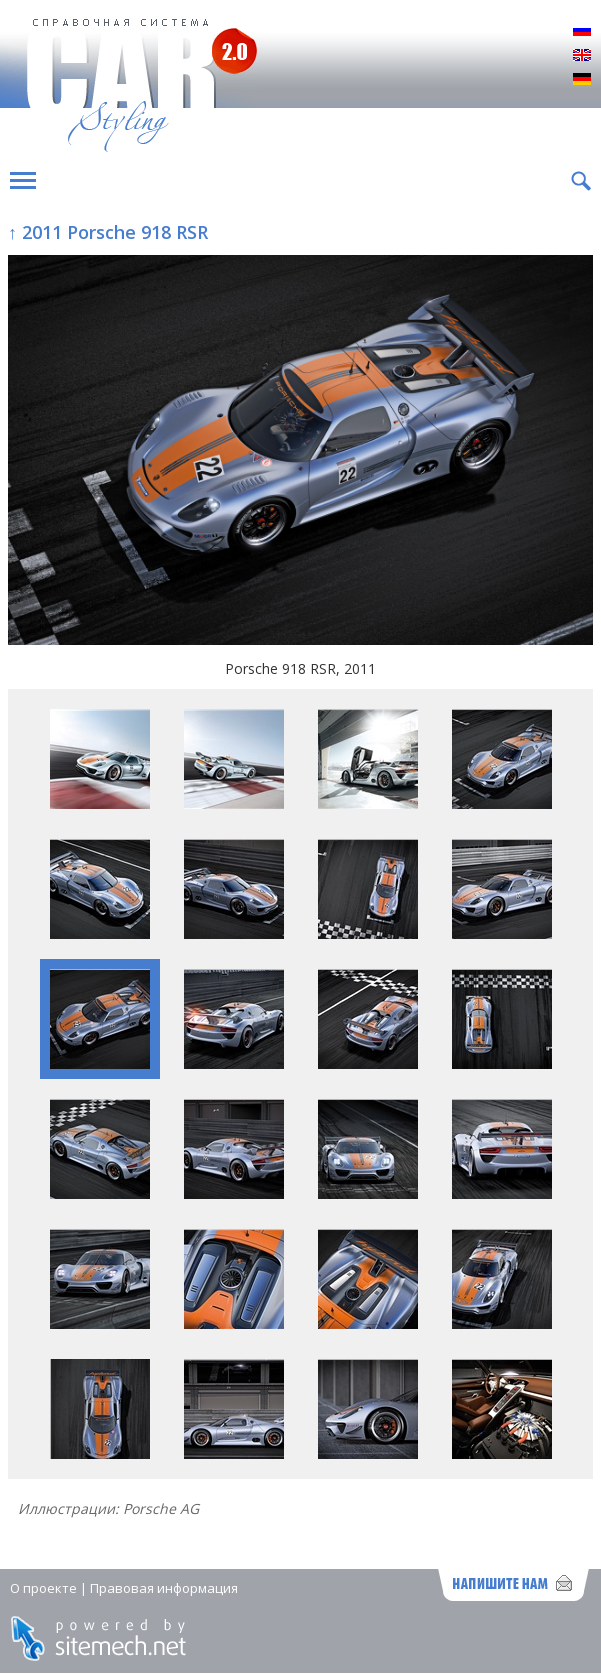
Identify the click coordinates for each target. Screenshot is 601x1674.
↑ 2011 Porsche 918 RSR (108, 232)
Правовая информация (164, 1588)
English (582, 56)
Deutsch (582, 80)
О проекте (43, 1588)
